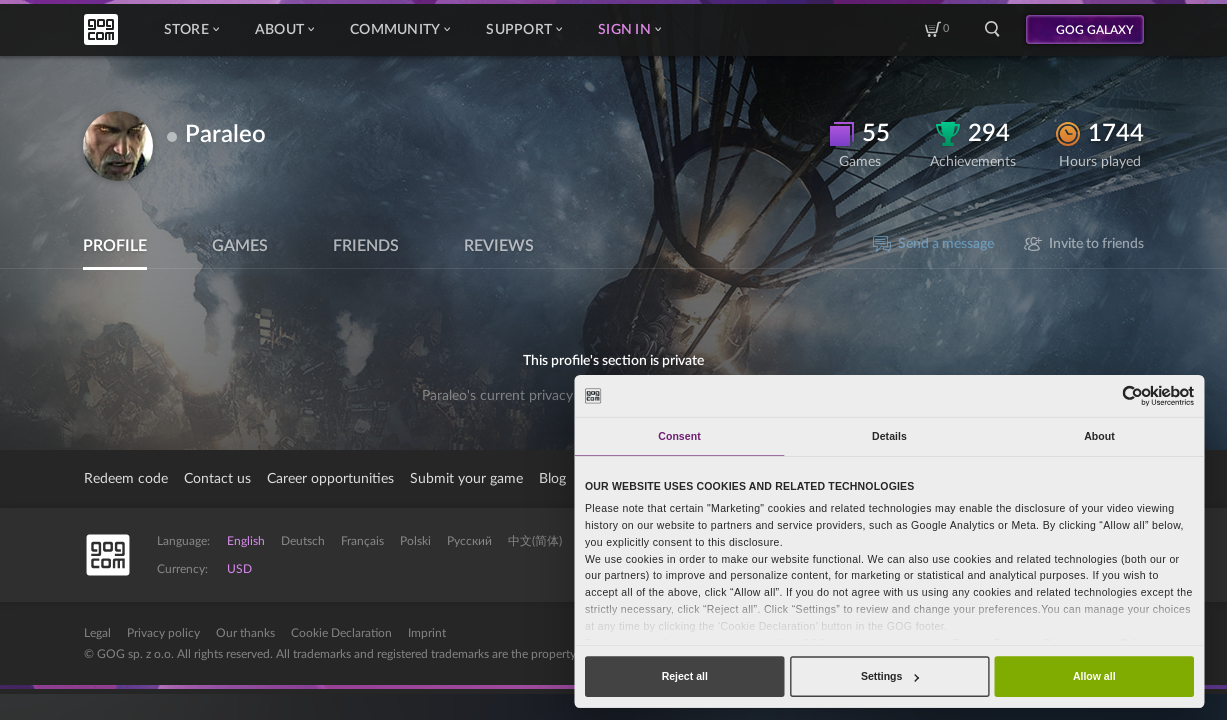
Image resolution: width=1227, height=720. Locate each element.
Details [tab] (889, 436)
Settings (890, 676)
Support (524, 30)
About (284, 30)
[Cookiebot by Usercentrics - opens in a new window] (1133, 395)
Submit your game (466, 479)
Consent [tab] (679, 436)
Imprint (427, 633)
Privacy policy (163, 633)
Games (240, 246)
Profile (115, 246)
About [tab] (1099, 436)
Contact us (217, 479)
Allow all (1094, 676)
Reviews (499, 246)
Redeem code (126, 479)
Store (191, 30)
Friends (366, 246)
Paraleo (225, 135)
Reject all (685, 676)
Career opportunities (330, 479)
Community (400, 30)
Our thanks (245, 633)
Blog (552, 479)
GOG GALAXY (1095, 30)
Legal (97, 633)
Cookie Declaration (341, 633)
